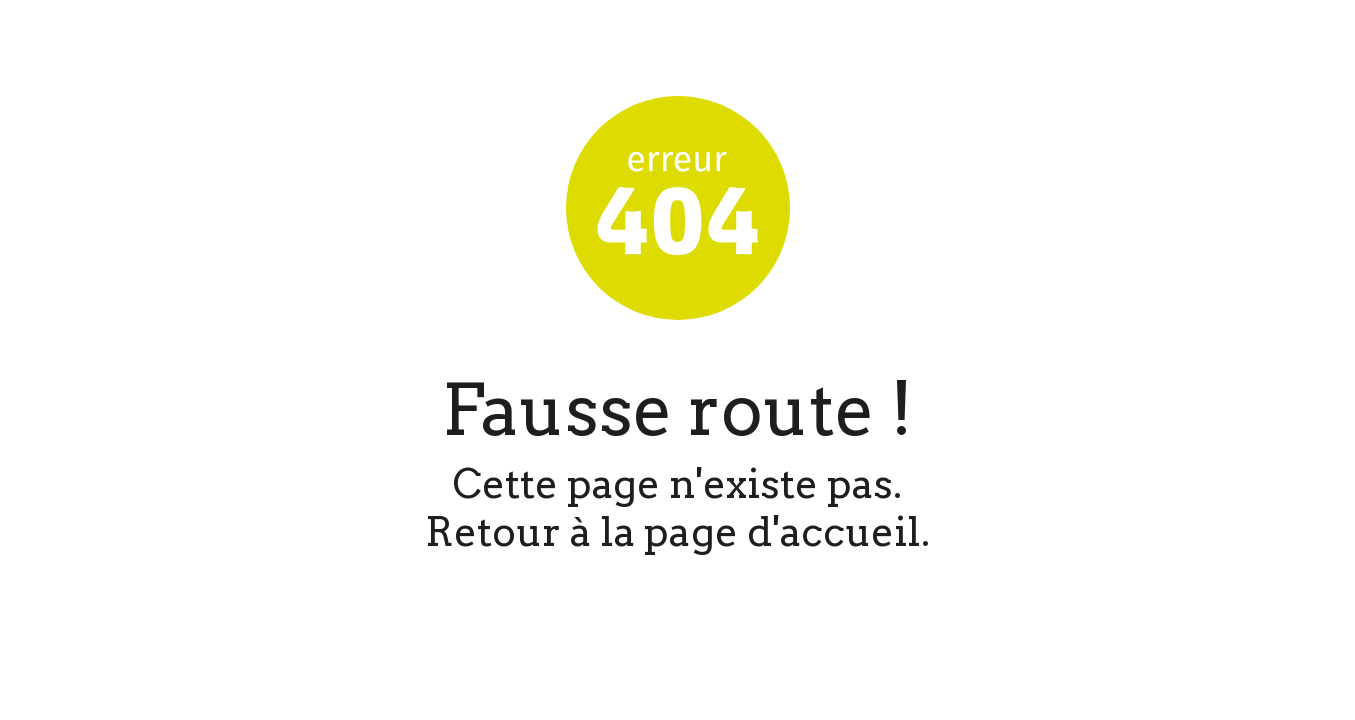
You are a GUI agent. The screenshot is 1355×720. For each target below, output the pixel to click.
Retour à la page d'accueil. (677, 532)
